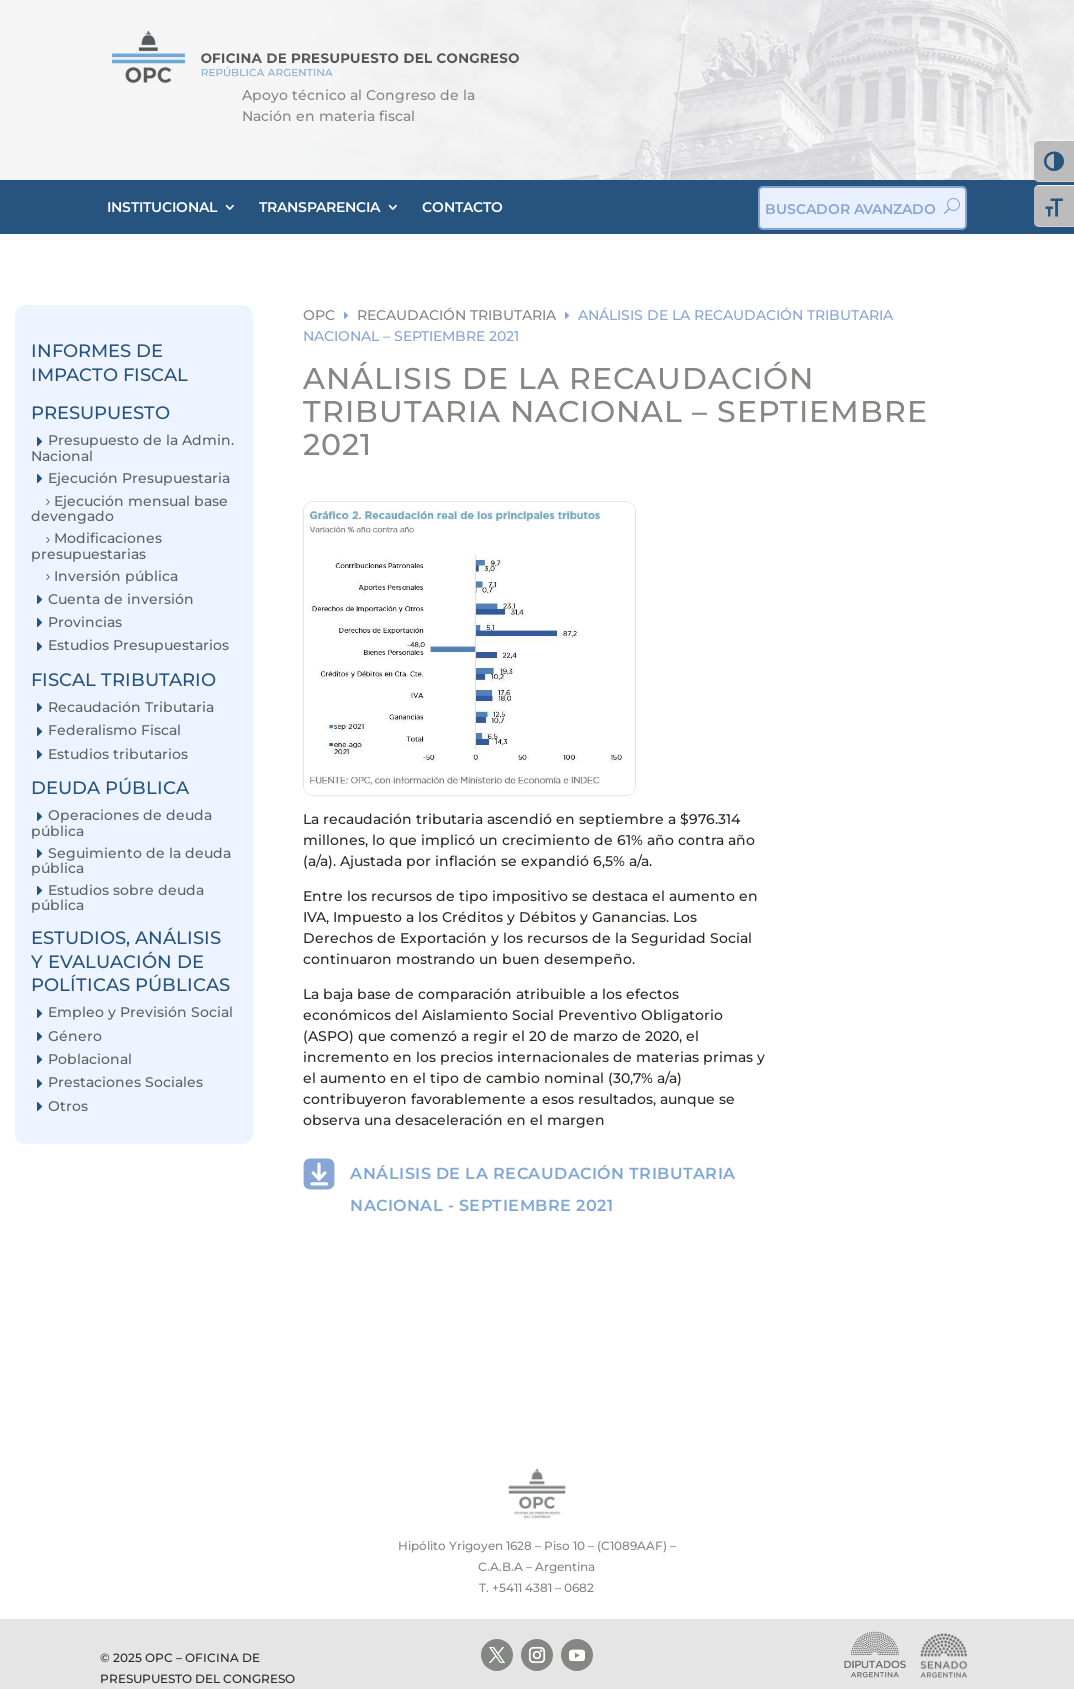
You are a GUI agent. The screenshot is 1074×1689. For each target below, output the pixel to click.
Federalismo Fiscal (114, 730)
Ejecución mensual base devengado (129, 508)
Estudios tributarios (118, 754)
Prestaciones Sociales (125, 1082)
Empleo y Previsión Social (140, 1012)
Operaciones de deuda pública (121, 822)
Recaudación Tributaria (131, 707)
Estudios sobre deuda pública (117, 897)
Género (75, 1036)
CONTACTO (462, 207)
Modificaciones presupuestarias (96, 545)
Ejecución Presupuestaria (139, 478)
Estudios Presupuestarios (138, 645)
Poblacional (90, 1059)
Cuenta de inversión (121, 599)
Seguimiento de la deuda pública (131, 860)
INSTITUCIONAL (162, 207)
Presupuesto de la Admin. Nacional (132, 447)
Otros (68, 1106)
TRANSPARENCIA (319, 207)
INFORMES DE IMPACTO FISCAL (109, 362)
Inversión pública (116, 576)
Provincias (85, 622)
